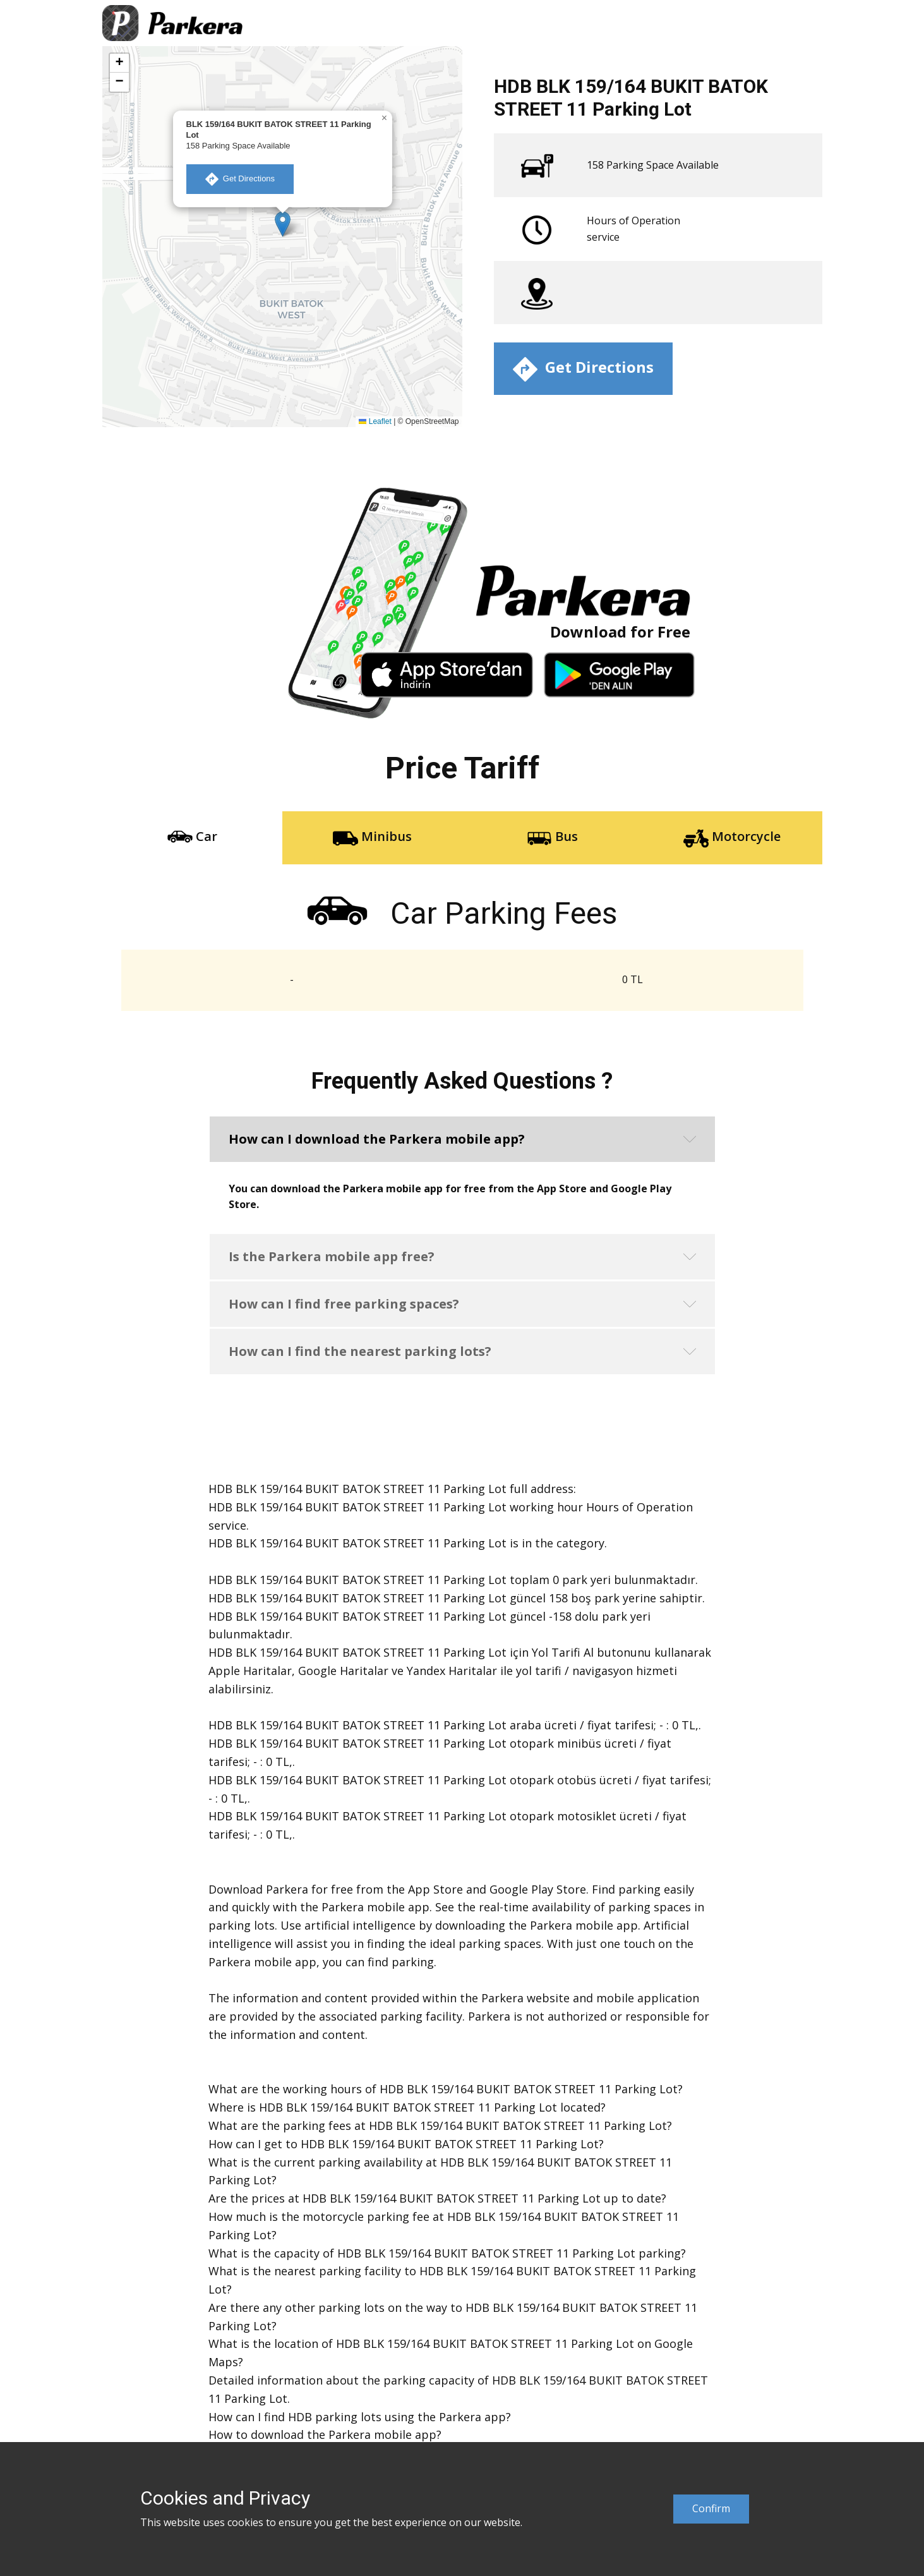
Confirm (711, 2508)
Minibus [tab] (372, 837)
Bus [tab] (552, 837)
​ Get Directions (240, 179)
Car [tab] (192, 837)
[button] (283, 224)
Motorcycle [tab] (732, 837)
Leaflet (375, 421)
